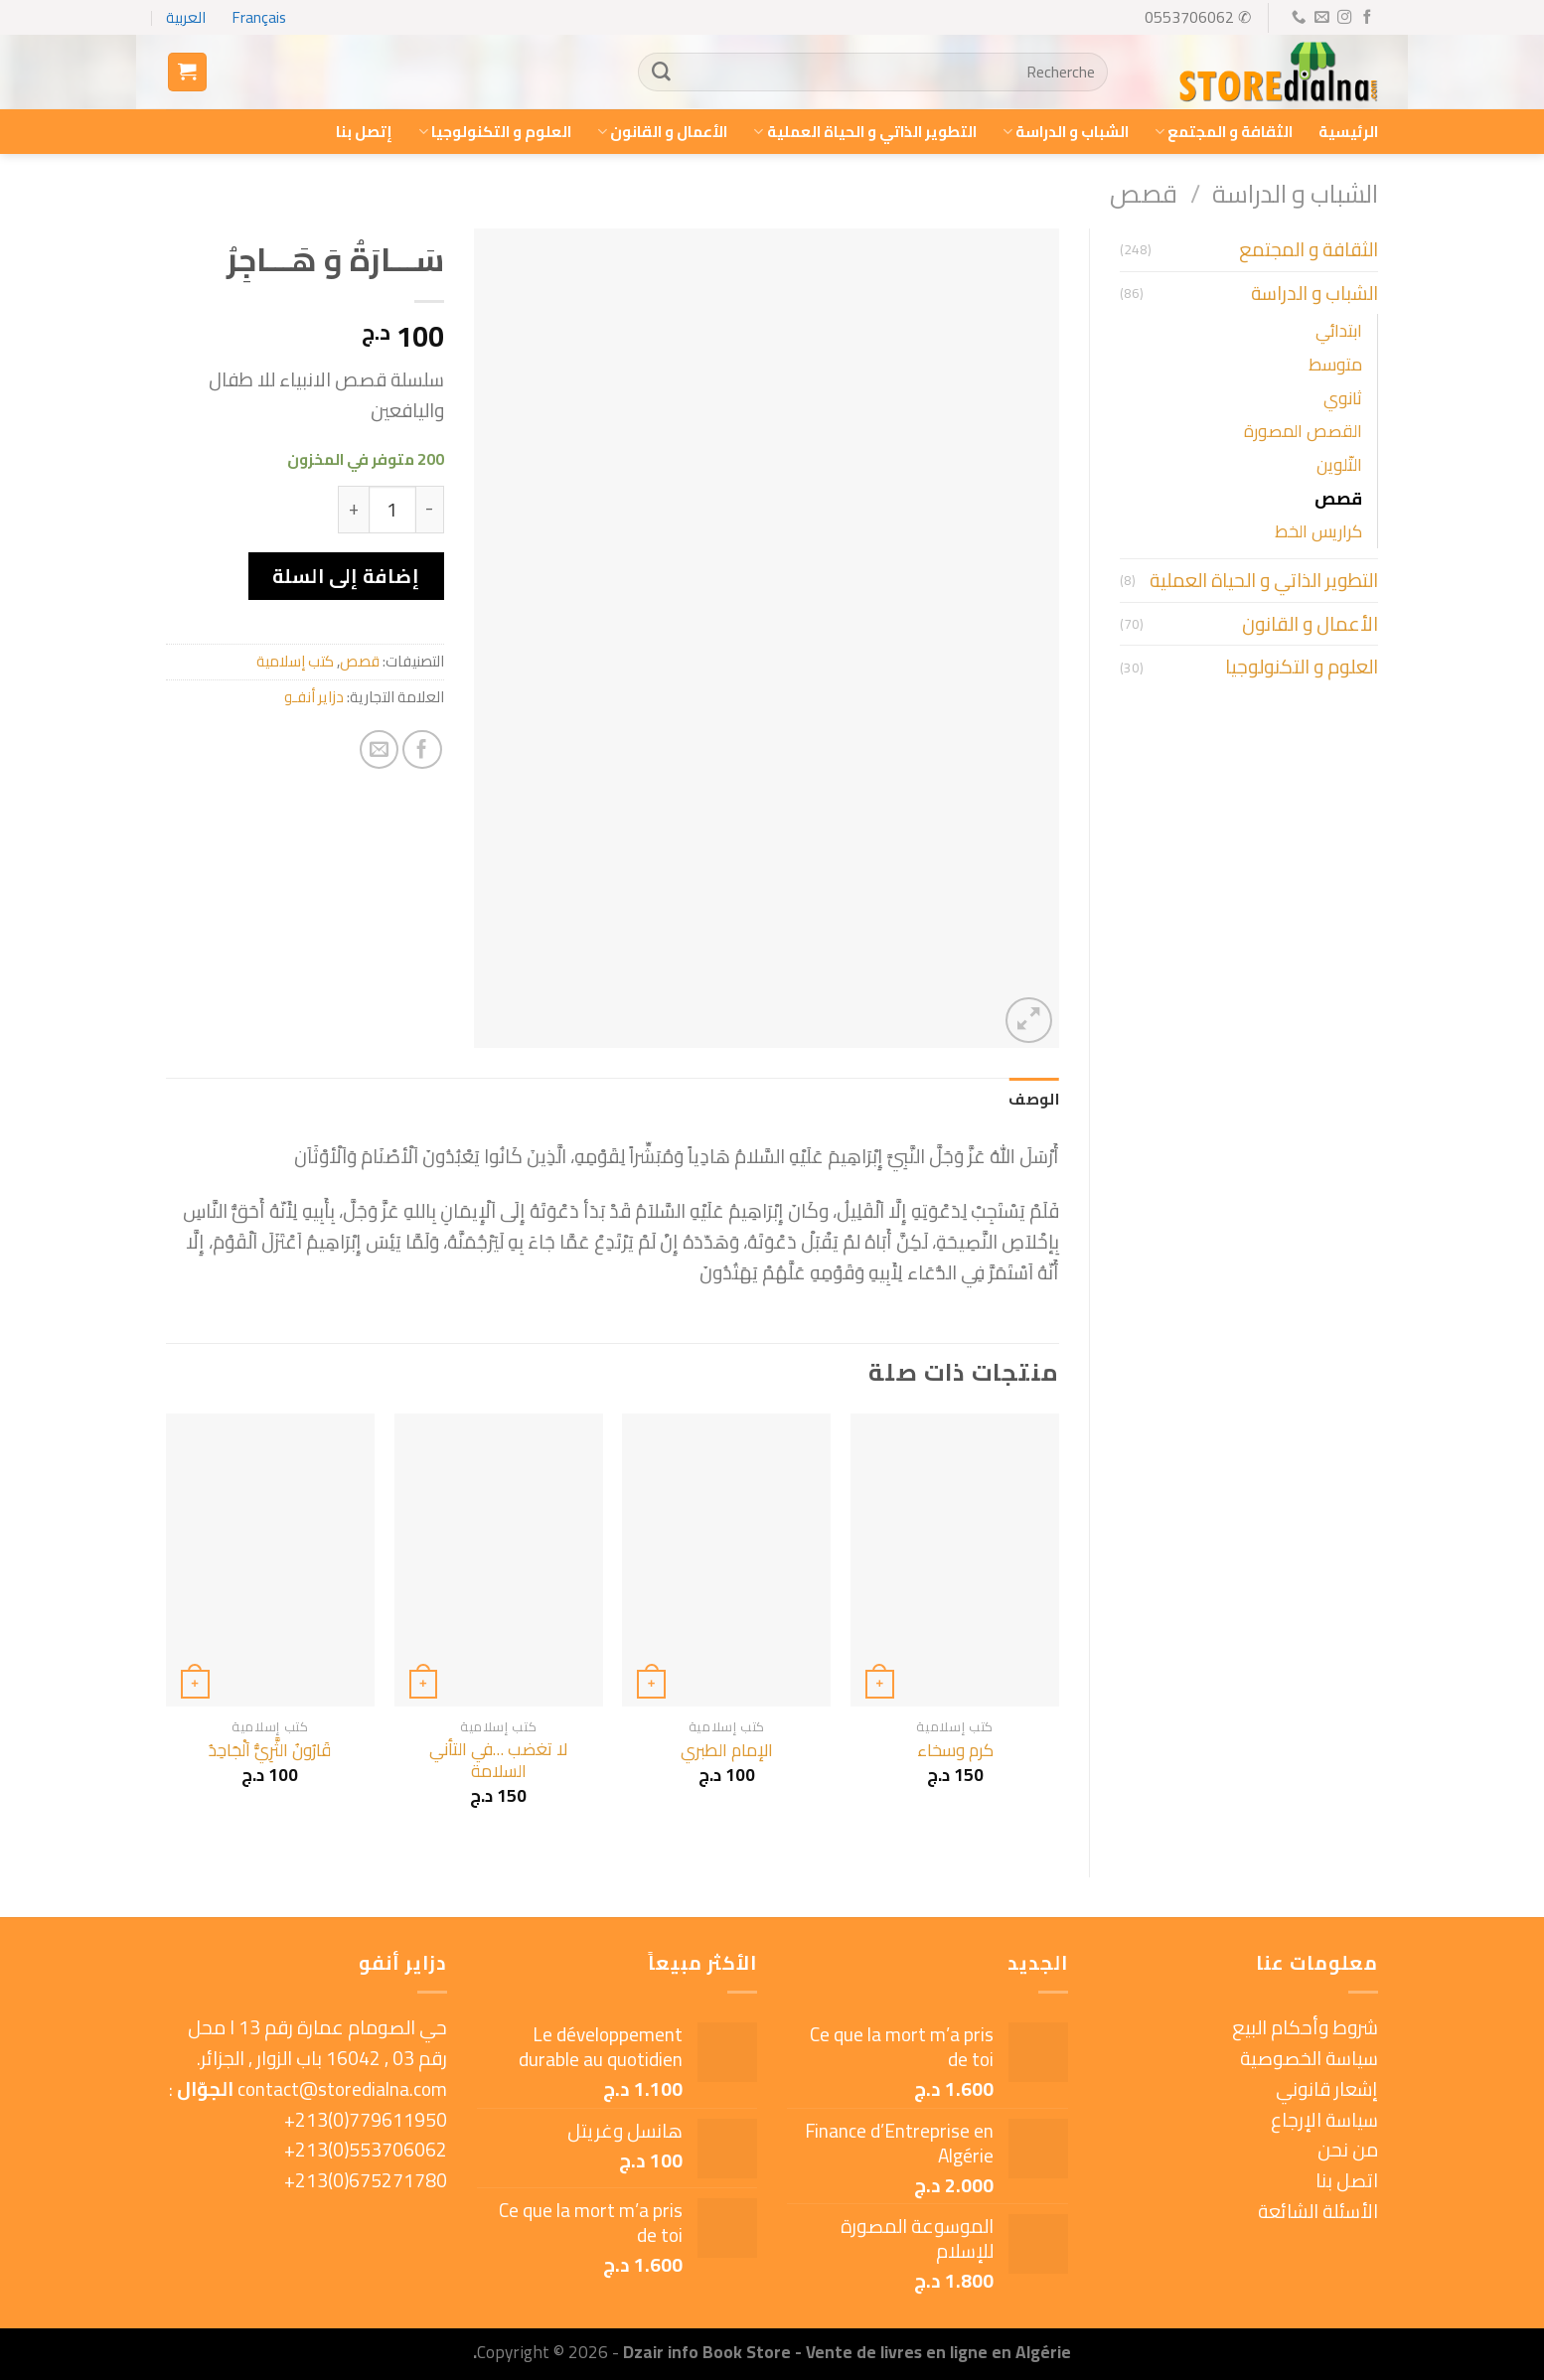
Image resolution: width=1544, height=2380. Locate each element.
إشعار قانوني (1327, 2089)
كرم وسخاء (955, 1750)
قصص (1143, 193)
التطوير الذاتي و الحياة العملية (864, 131)
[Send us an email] (1320, 18)
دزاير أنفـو (314, 696)
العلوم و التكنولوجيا (494, 131)
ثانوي (1342, 397)
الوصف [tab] (1033, 1099)
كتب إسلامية (295, 661)
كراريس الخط (1318, 531)
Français (259, 17)
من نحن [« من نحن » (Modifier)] (1347, 2149)
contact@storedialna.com (342, 2089)
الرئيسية (1348, 131)
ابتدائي (1338, 330)
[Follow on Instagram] (1343, 18)
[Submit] (661, 72)
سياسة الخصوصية (1309, 2058)
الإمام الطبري (727, 1750)
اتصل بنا (1346, 2180)
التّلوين (1339, 464)
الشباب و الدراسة (1066, 131)
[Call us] (1298, 18)
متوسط (1335, 364)
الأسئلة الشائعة (1318, 2211)
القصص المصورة (1303, 430)
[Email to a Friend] (379, 750)
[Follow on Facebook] (1366, 18)
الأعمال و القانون (662, 131)
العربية (186, 17)
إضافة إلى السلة (346, 576)
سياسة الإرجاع (1324, 2120)
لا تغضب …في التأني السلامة (498, 1760)
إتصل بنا (364, 131)
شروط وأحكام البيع (1305, 2027)
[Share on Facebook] (422, 750)
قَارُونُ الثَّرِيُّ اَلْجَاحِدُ (270, 1750)
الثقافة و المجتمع (1224, 131)
